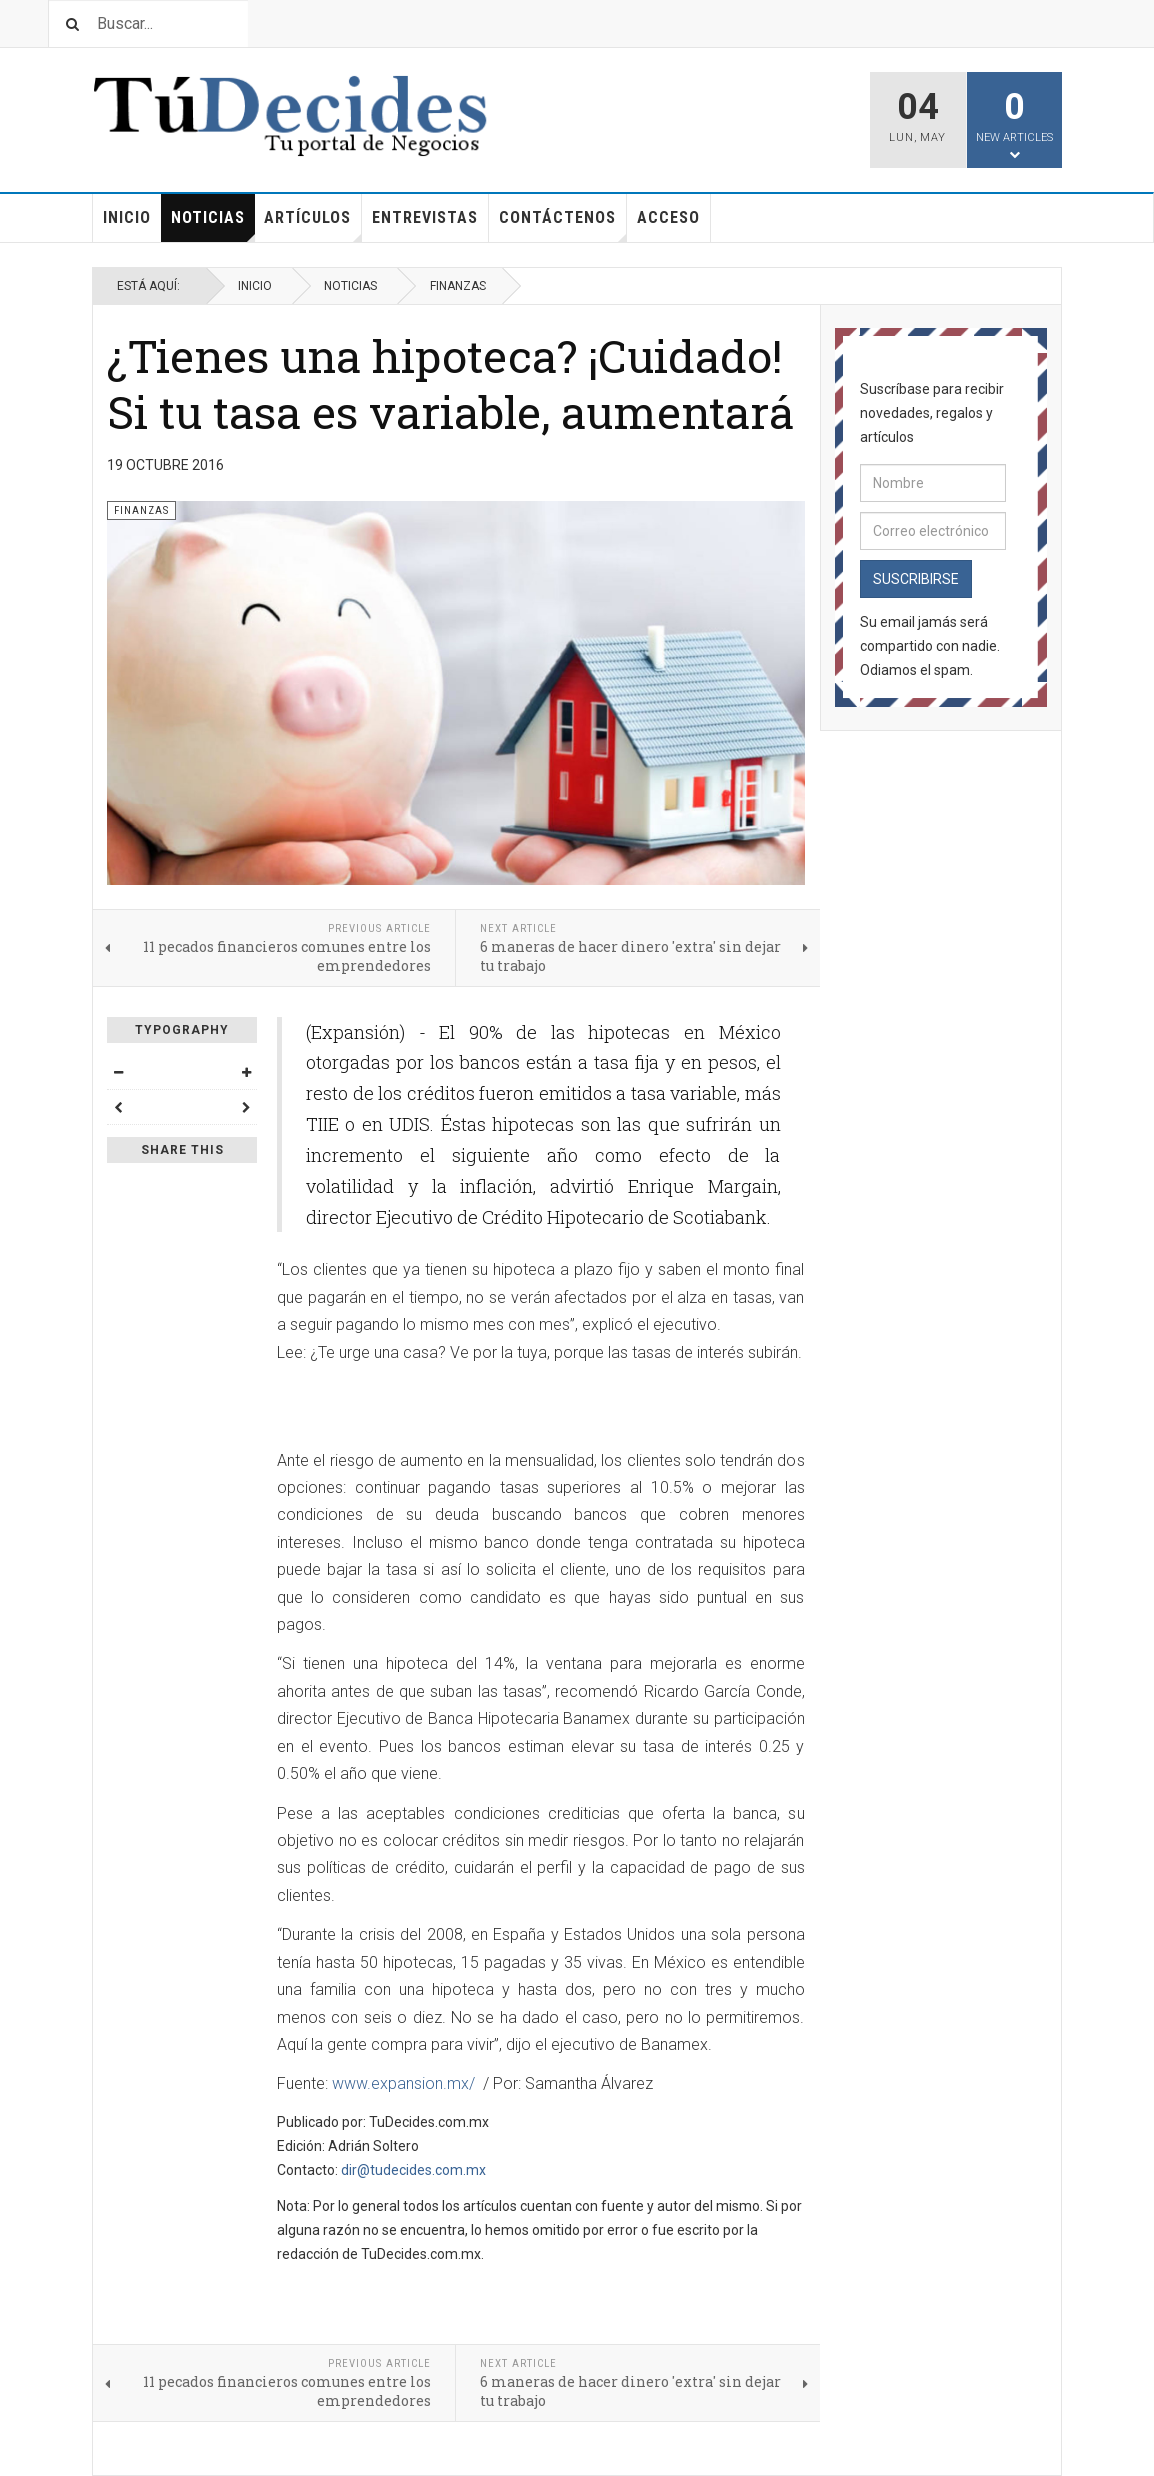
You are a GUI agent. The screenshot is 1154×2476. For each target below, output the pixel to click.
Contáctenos (563, 225)
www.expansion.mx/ (403, 2083)
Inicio (127, 217)
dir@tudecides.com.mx (413, 2170)
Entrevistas (425, 217)
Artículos (313, 225)
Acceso (668, 217)
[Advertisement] (511, 1408)
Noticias (213, 225)
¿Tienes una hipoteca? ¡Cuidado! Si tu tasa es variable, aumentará (450, 383)
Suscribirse (916, 579)
